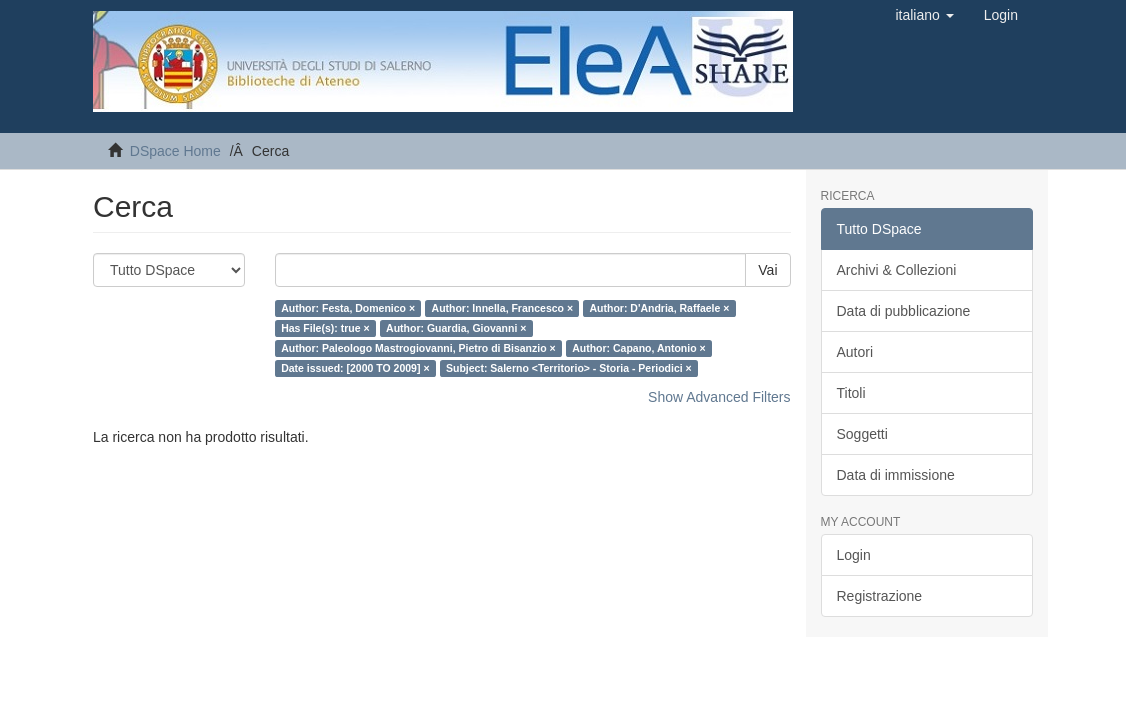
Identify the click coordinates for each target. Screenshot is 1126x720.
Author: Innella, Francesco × (503, 308)
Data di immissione (896, 475)
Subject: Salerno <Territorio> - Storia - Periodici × (569, 368)
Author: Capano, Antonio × (638, 348)
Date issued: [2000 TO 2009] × (355, 368)
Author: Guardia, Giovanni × (456, 328)
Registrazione (880, 596)
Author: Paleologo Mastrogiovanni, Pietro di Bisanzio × (418, 348)
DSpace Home (175, 151)
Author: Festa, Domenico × (348, 308)
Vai (767, 270)
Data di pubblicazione (904, 311)
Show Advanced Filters (719, 397)
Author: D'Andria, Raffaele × (660, 308)
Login (854, 555)
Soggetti (862, 434)
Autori (855, 352)
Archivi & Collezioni (897, 270)
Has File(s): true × (325, 328)
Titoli (851, 393)
